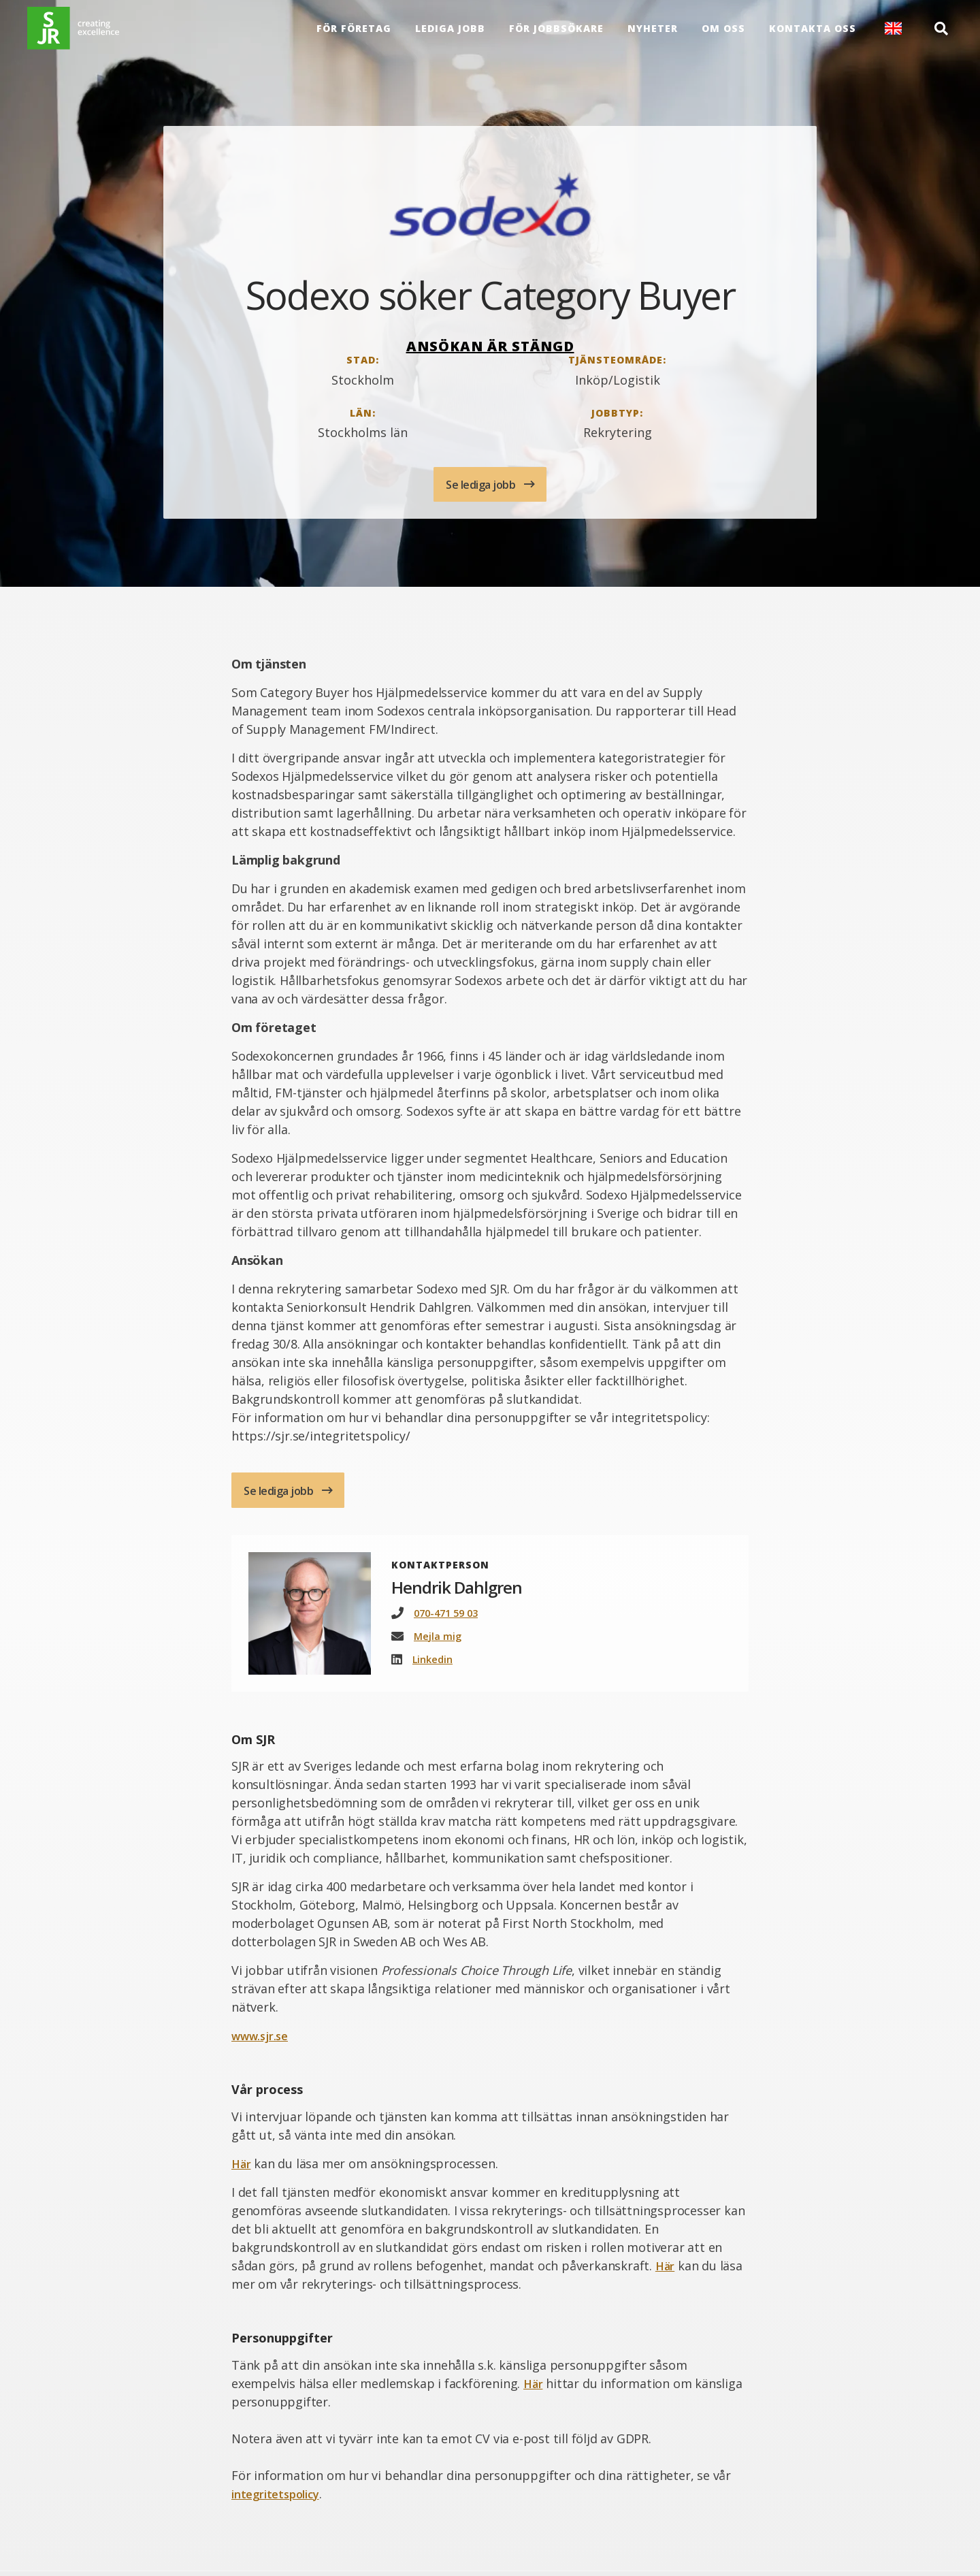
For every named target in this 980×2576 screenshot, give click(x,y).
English (891, 33)
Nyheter (650, 33)
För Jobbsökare (554, 33)
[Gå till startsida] (85, 34)
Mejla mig (439, 1640)
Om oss (721, 33)
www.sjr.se (263, 2041)
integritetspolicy (279, 2498)
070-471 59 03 (449, 1617)
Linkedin (434, 1663)
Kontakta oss (810, 33)
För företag (351, 33)
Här (241, 2168)
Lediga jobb (448, 33)
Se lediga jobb (481, 485)
